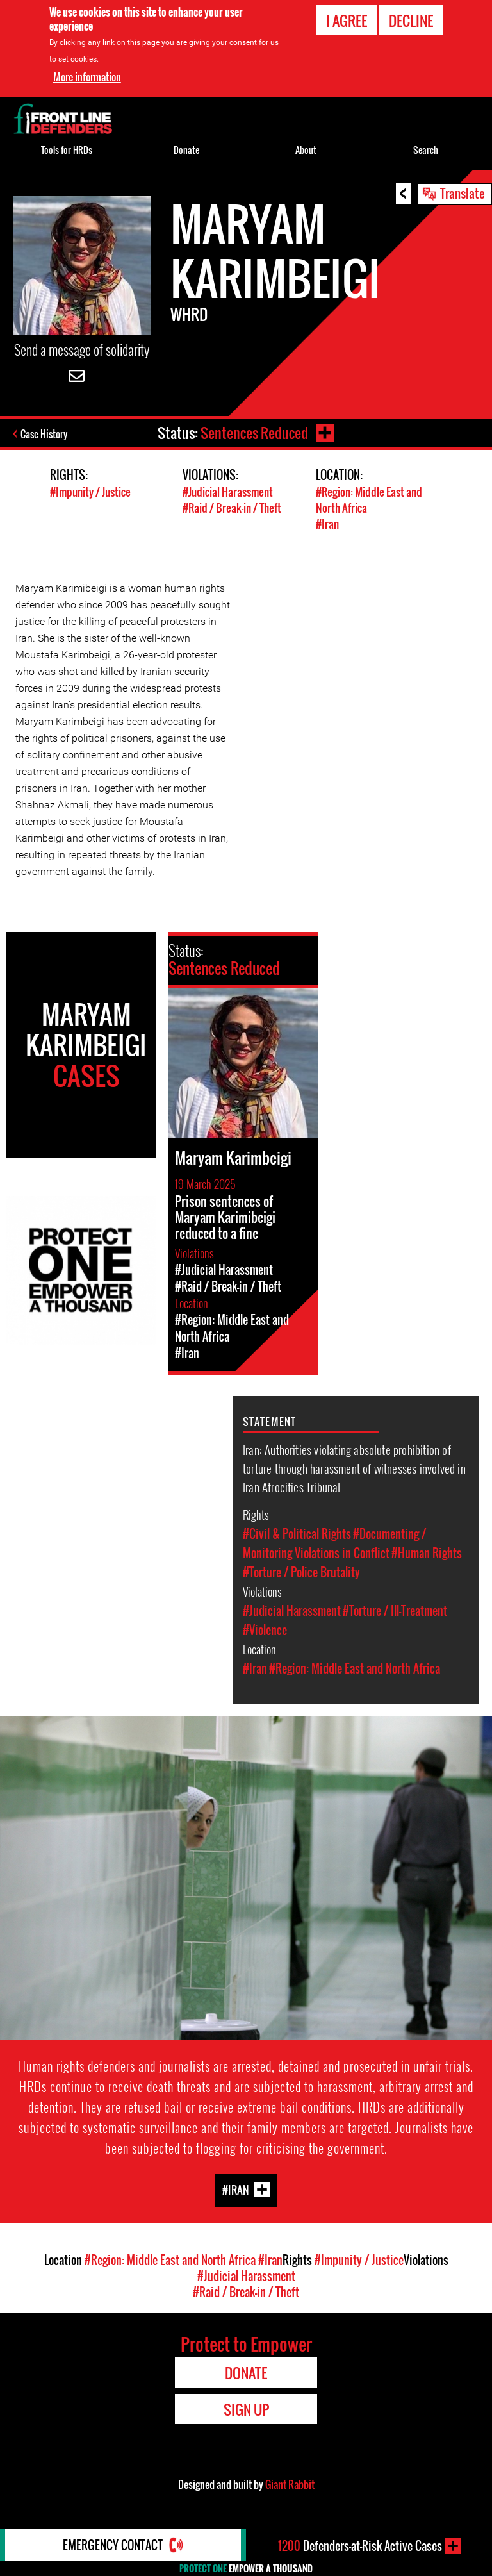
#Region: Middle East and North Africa (354, 1668)
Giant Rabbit (290, 2484)
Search (425, 149)
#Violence (265, 1630)
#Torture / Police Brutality (301, 1572)
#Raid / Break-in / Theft (232, 508)
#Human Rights (426, 1553)
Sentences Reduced (254, 432)
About (305, 149)
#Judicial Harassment (228, 492)
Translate (462, 193)
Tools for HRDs (66, 149)
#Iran (327, 524)
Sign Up (246, 2409)
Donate (186, 149)
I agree (346, 20)
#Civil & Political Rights (297, 1533)
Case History (43, 434)
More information (87, 77)
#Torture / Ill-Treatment (395, 1610)
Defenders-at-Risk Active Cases (360, 2546)
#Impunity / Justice (90, 492)
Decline (411, 20)
